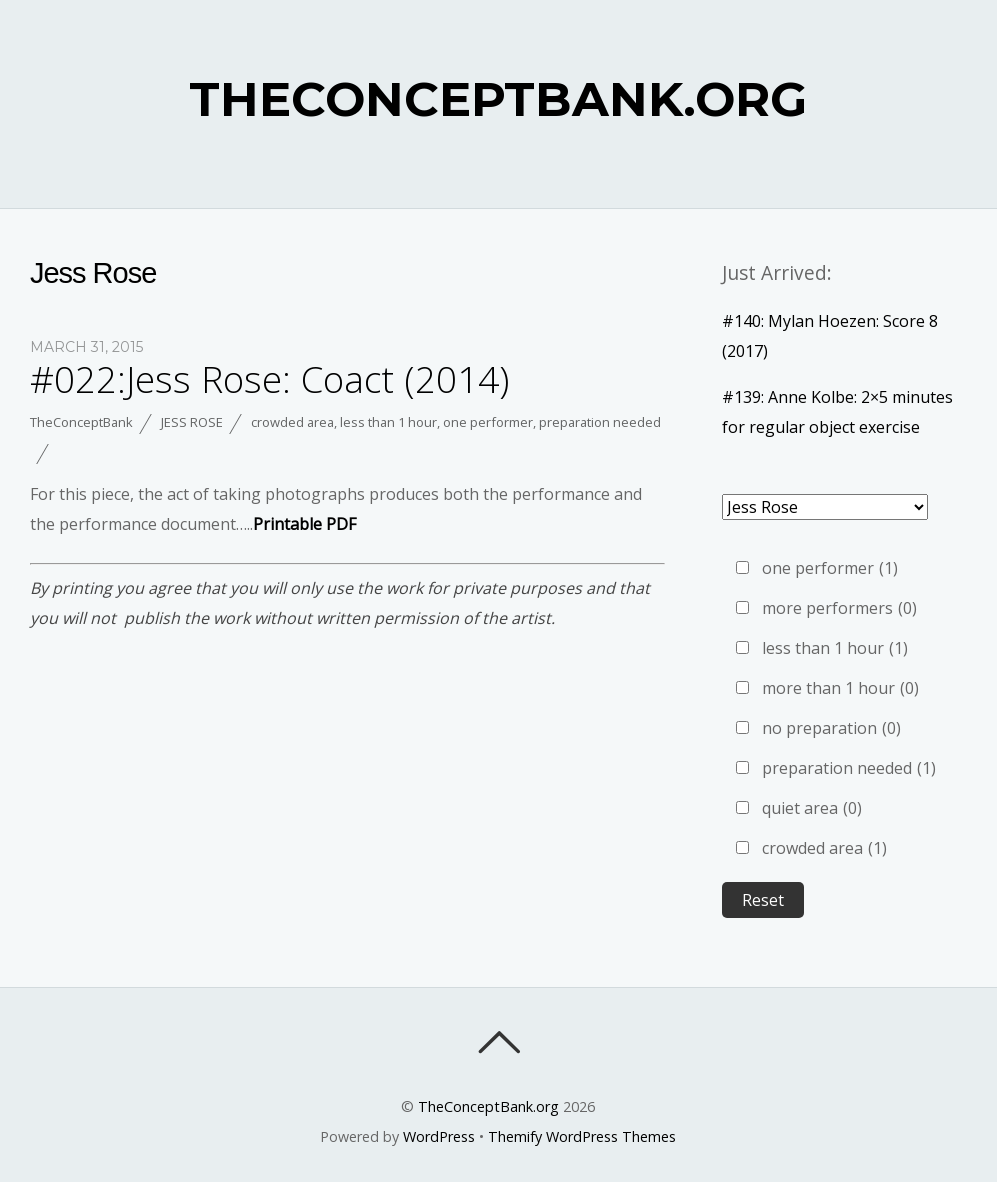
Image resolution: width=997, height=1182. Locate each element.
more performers (839, 608)
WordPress (439, 1136)
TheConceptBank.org (488, 1106)
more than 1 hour (840, 688)
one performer (488, 422)
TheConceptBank (81, 422)
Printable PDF (304, 524)
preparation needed (600, 422)
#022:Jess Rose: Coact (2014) (269, 379)
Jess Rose (192, 422)
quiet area (812, 808)
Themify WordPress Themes (582, 1136)
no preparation (831, 728)
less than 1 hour (388, 422)
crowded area (292, 422)
